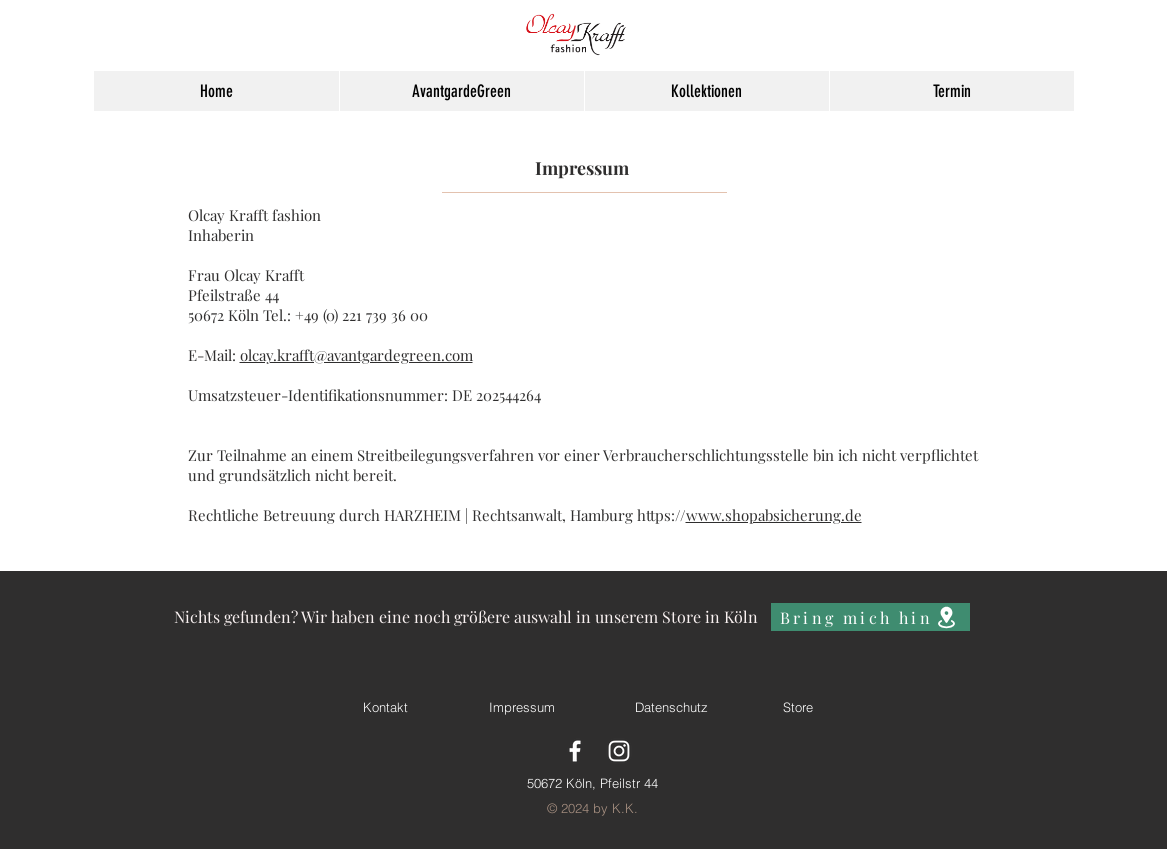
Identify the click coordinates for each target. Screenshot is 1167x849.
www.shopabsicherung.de (774, 515)
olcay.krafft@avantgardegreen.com (356, 355)
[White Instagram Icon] (619, 751)
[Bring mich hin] (870, 617)
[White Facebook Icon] (575, 751)
